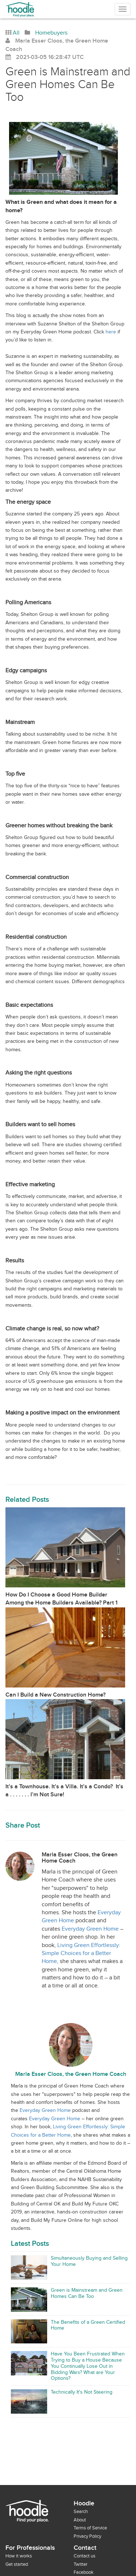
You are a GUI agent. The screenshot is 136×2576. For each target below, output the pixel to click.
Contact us (84, 2556)
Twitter (80, 2564)
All (16, 32)
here (111, 332)
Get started (16, 2564)
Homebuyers (51, 32)
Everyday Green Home (90, 1929)
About (80, 2520)
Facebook (84, 2572)
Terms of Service (90, 2528)
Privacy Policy (87, 2536)
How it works (18, 2556)
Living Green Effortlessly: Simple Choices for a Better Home (81, 1953)
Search (81, 2511)
